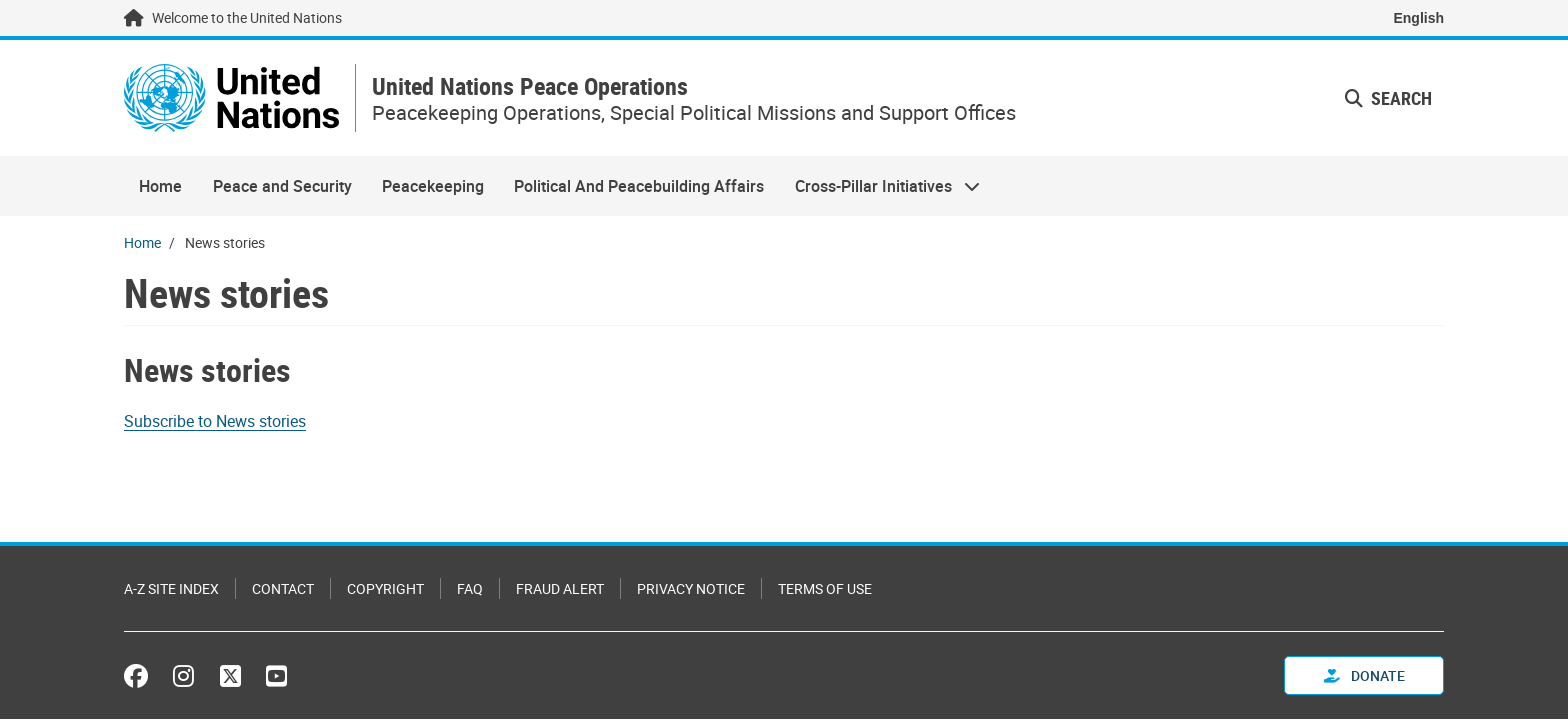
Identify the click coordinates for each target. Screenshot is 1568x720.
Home (160, 186)
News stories (207, 369)
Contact (283, 588)
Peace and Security (282, 186)
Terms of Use (825, 588)
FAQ (470, 588)
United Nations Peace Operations (530, 86)
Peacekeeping (433, 186)
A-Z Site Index (171, 588)
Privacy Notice (691, 588)
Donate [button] (1364, 675)
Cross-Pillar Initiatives (880, 186)
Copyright (385, 588)
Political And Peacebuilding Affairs (639, 186)
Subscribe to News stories (215, 421)
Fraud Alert (560, 588)
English (1418, 18)
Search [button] (1388, 98)
